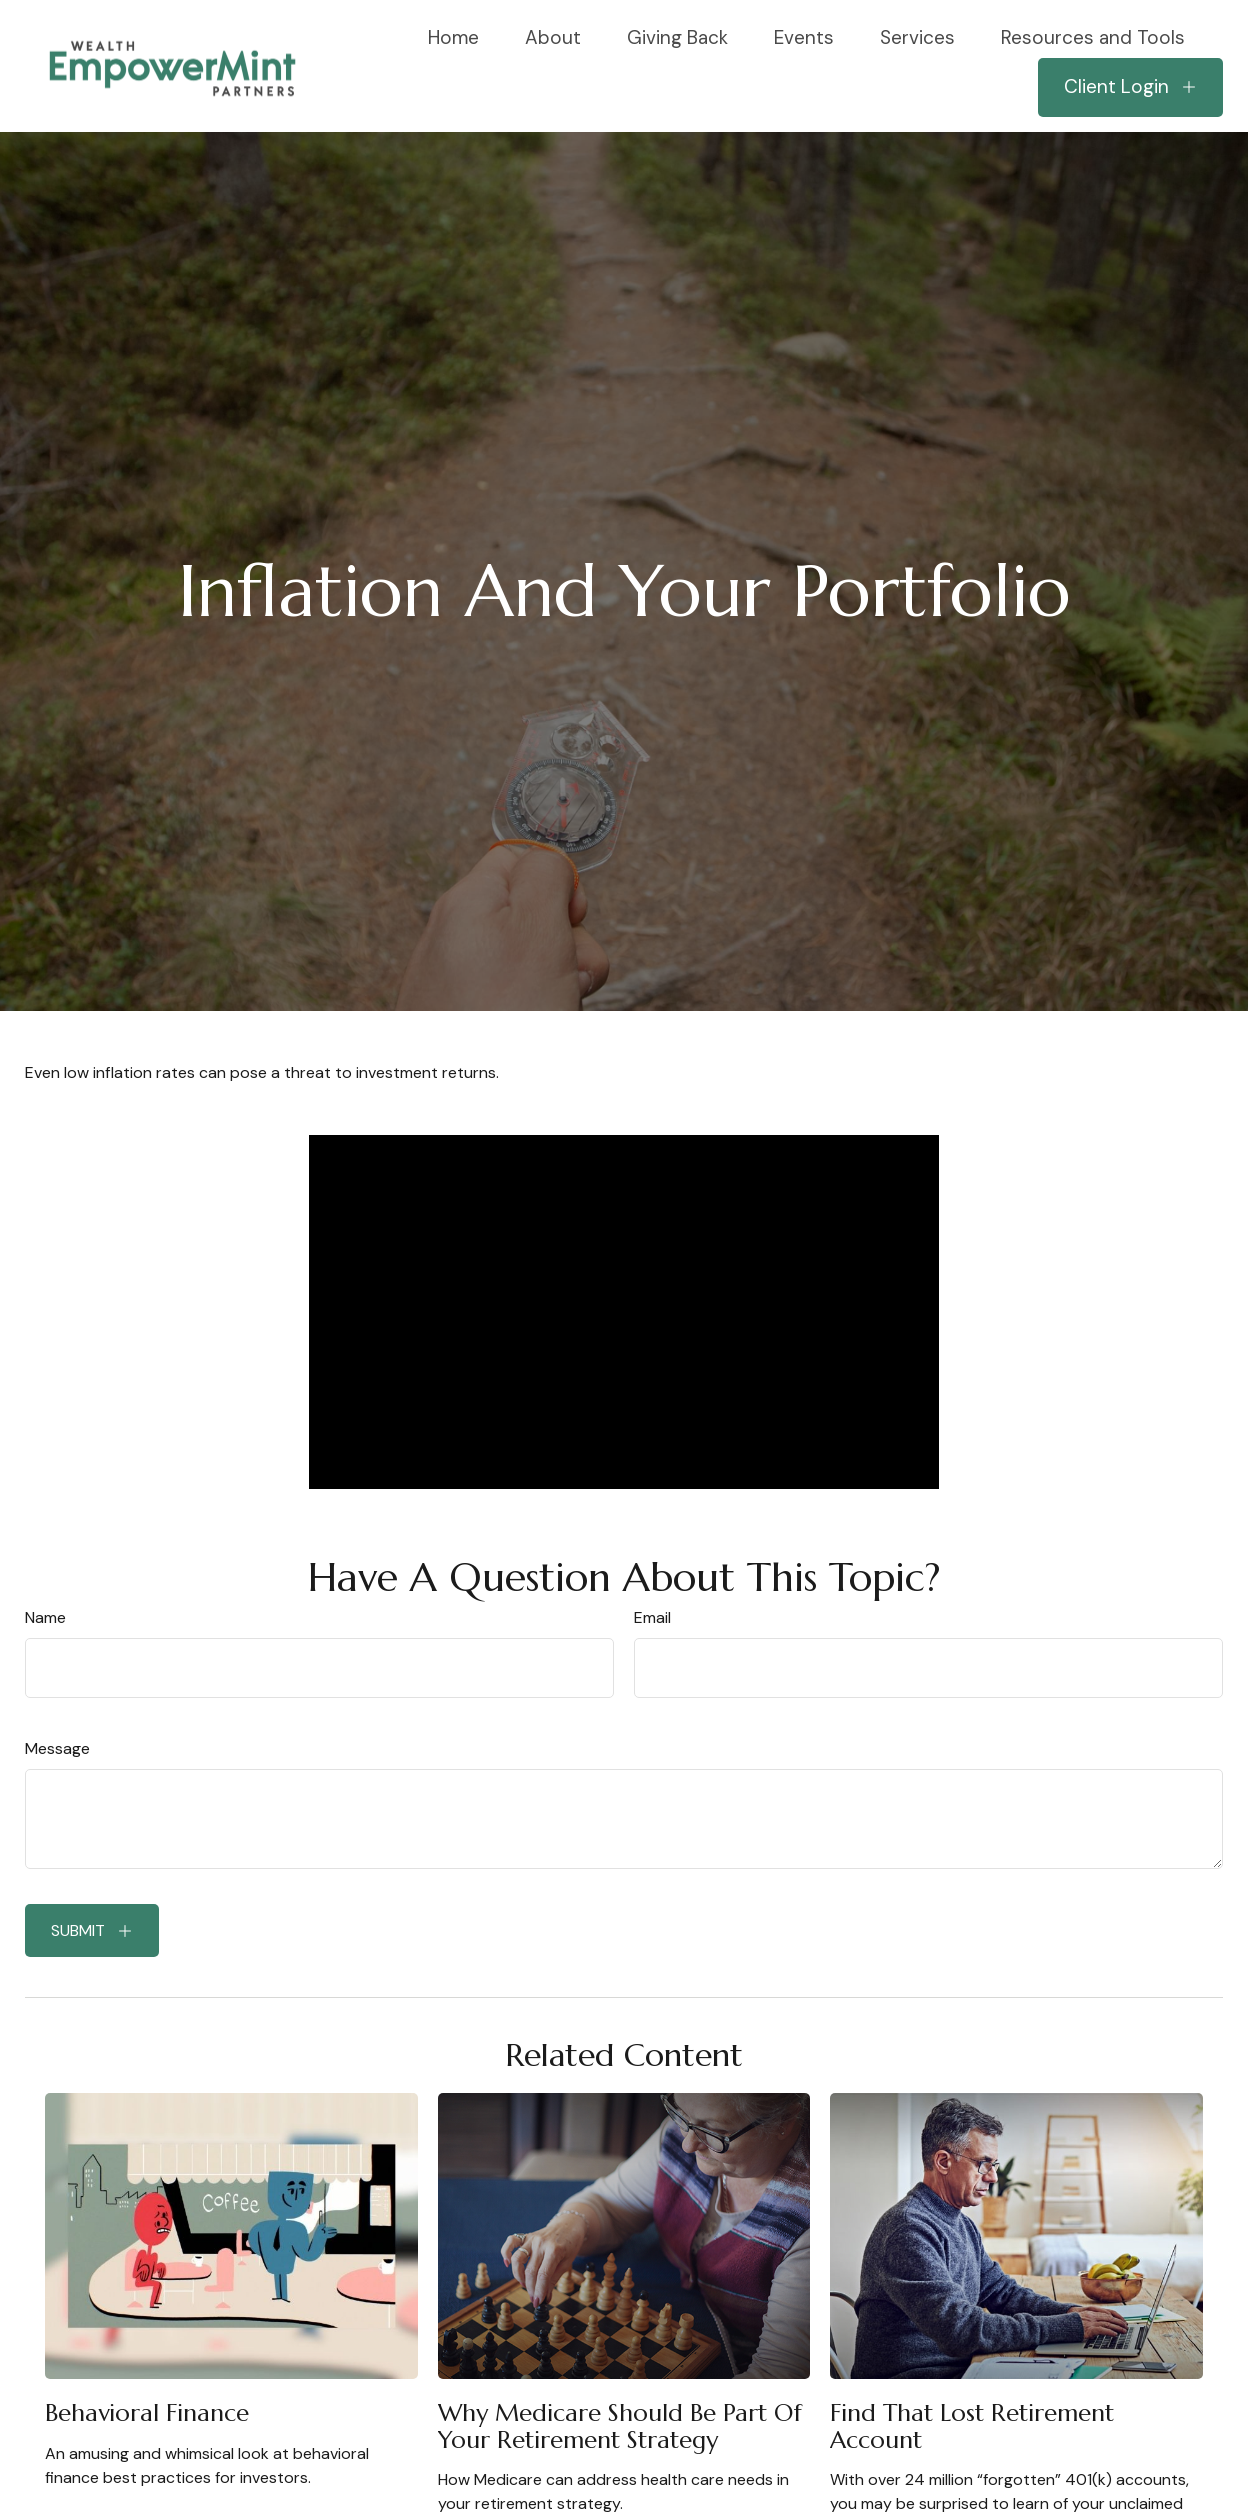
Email (652, 1617)
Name (45, 1617)
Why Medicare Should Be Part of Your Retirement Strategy (620, 2426)
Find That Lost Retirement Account (972, 2426)
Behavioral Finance (147, 2413)
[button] (453, 36)
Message (57, 1748)
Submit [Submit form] (78, 1930)
